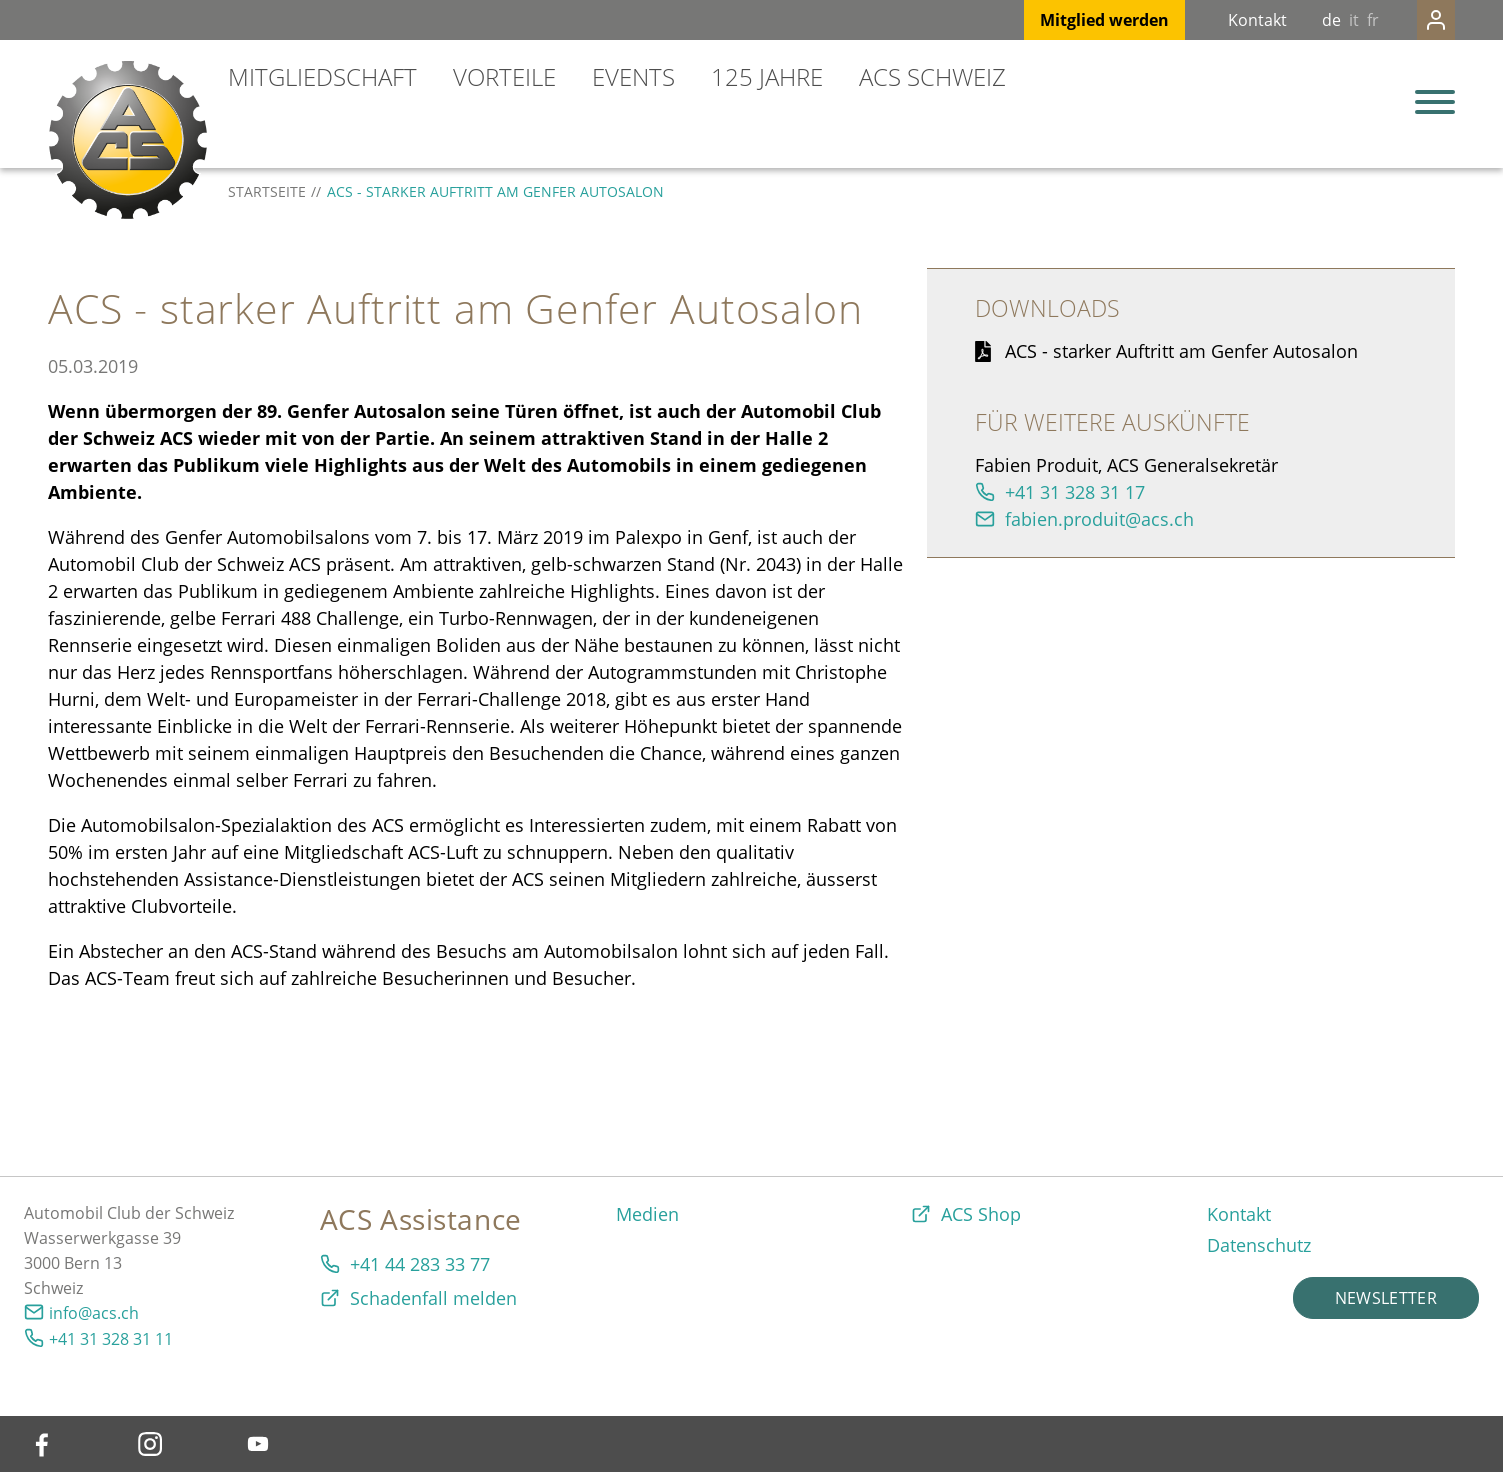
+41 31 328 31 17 (1075, 492)
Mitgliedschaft (322, 76)
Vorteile (504, 76)
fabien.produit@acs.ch (1099, 519)
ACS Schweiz (932, 76)
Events (633, 76)
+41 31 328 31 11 (111, 1339)
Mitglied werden (1064, 20)
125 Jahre (767, 76)
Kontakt (1217, 20)
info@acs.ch (94, 1313)
